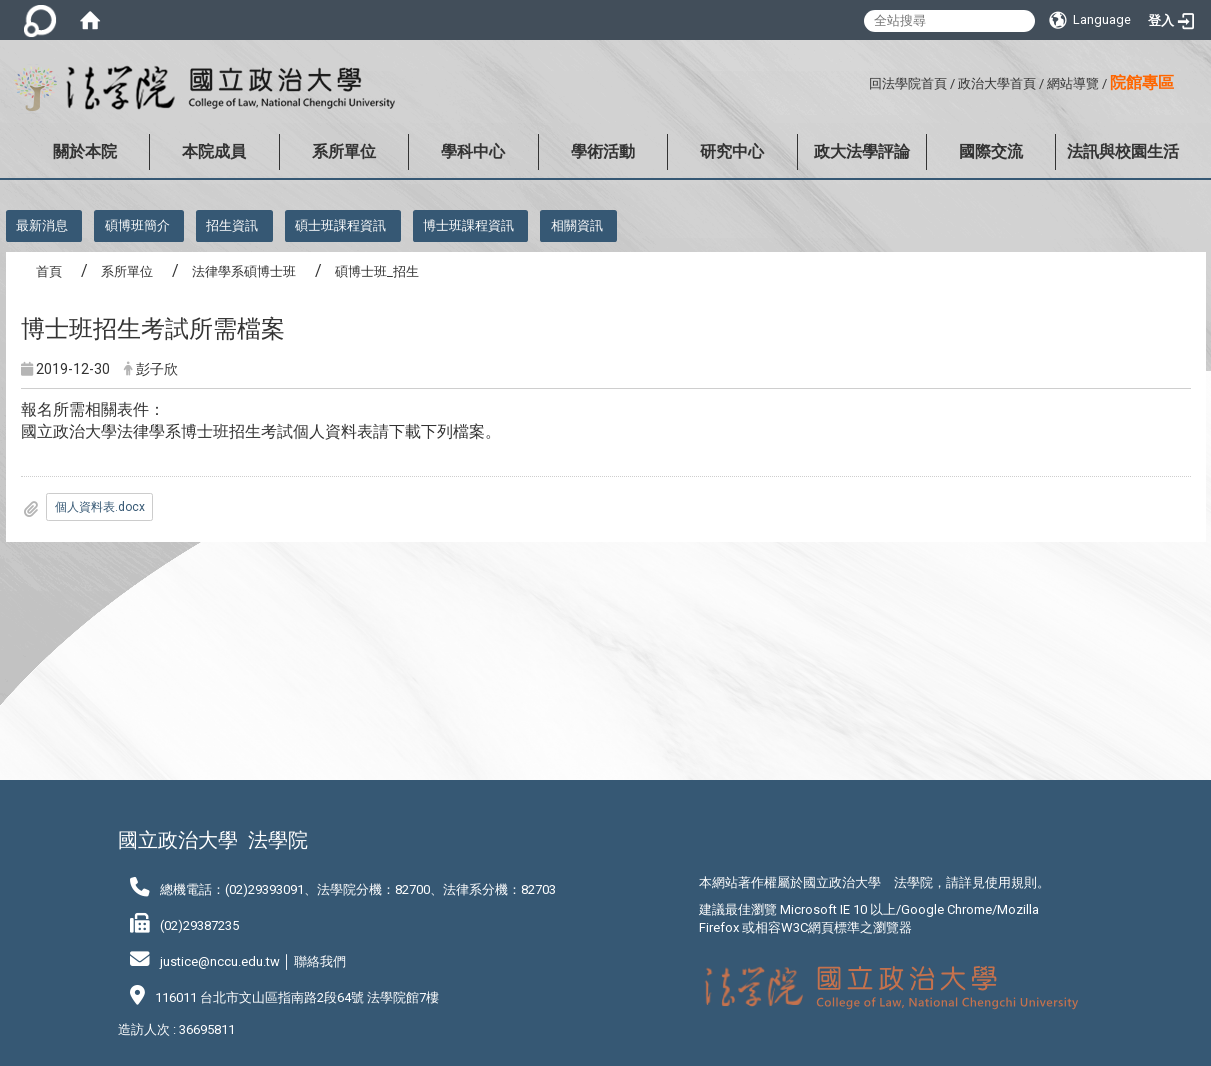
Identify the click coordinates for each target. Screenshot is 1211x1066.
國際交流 (991, 151)
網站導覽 (1073, 83)
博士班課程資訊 (468, 225)
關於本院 (85, 151)
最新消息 (42, 225)
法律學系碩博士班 (244, 271)
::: (861, 80)
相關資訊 (577, 225)
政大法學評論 (862, 151)
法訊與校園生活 (1123, 151)
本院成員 (214, 151)
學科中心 (473, 151)
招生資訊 (232, 225)
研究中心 (732, 151)
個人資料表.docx (100, 507)
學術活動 (603, 151)
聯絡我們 (320, 961)
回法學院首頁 (908, 83)
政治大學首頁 (997, 83)
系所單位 (344, 151)
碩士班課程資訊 (340, 225)
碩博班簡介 (137, 225)
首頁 (49, 271)
